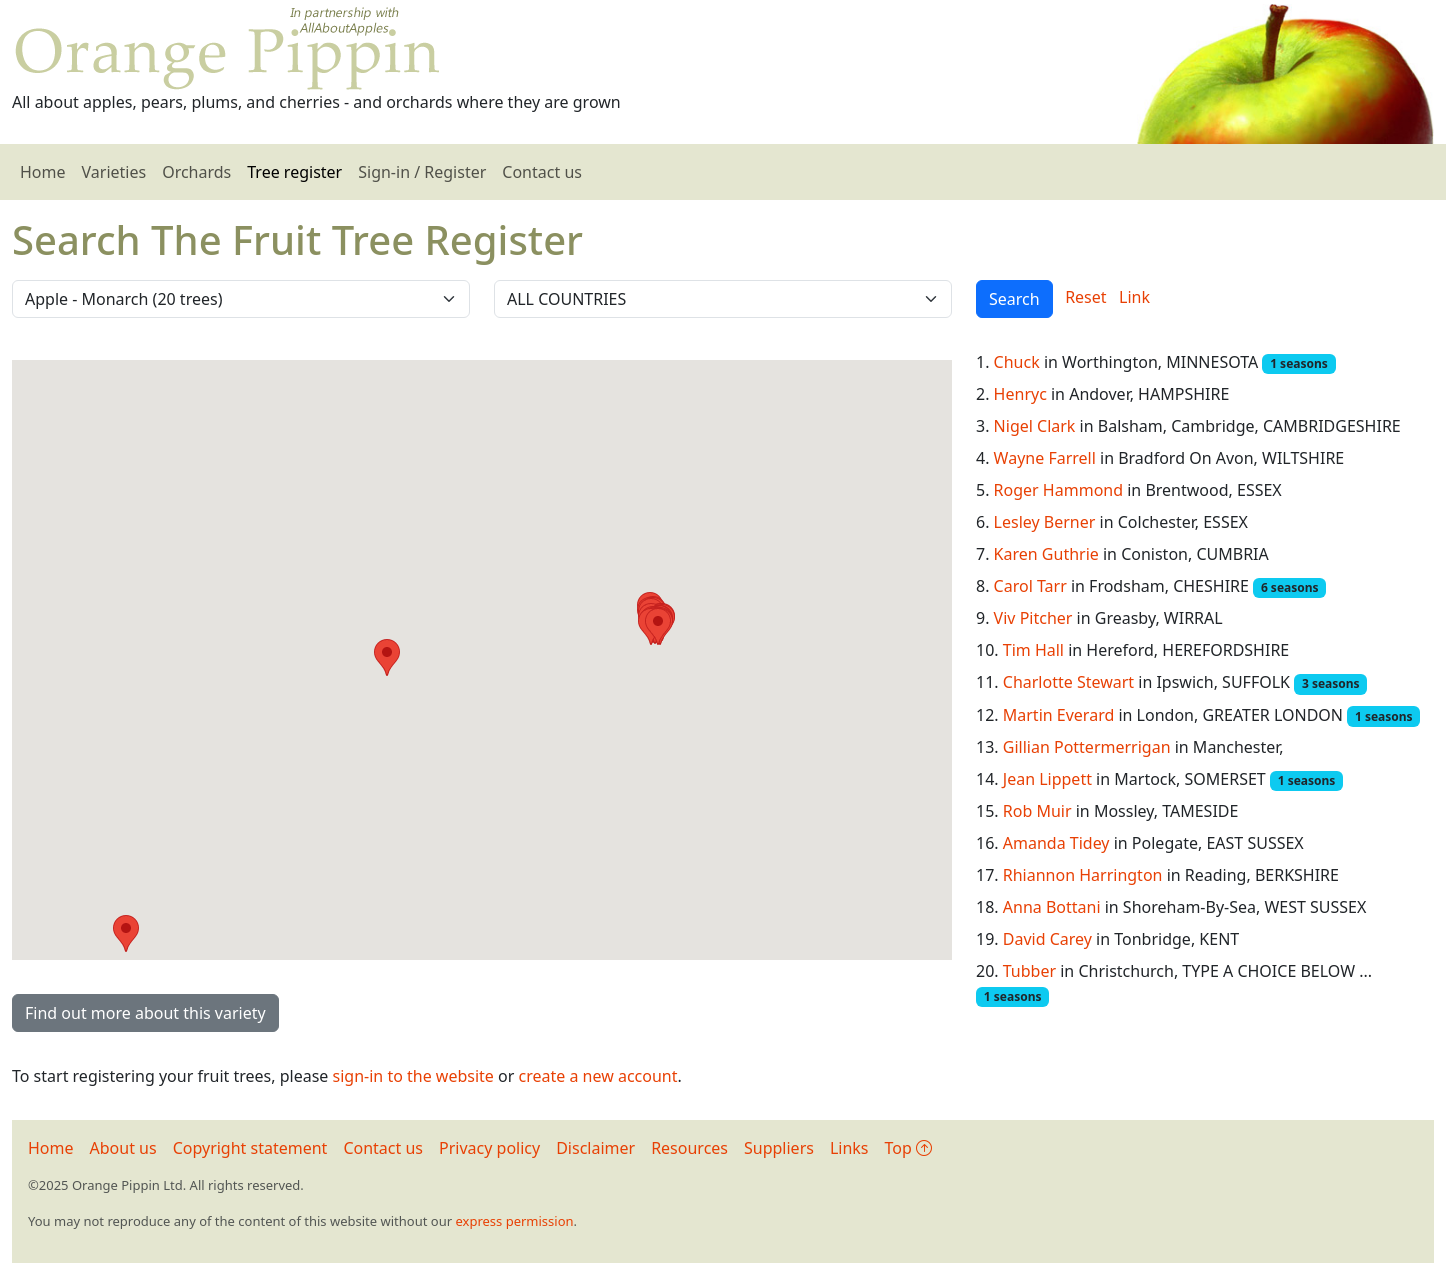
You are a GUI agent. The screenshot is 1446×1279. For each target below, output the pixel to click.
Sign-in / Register (422, 172)
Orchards (196, 172)
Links (849, 1148)
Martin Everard (1059, 715)
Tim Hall (1033, 650)
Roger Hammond (1058, 490)
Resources (689, 1148)
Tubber (1029, 971)
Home (43, 172)
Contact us (542, 172)
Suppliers (779, 1148)
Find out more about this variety (145, 1013)
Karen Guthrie (1046, 554)
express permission (514, 1221)
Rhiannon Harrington (1083, 875)
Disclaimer (595, 1148)
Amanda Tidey (1056, 843)
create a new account (598, 1076)
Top (908, 1148)
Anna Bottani (1052, 907)
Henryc (1020, 394)
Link (1134, 297)
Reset (1085, 297)
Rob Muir (1037, 811)
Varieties (114, 172)
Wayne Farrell (1045, 458)
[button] (387, 657)
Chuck (1017, 362)
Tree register (294, 172)
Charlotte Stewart (1068, 682)
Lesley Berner (1045, 522)
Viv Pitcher (1033, 618)
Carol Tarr (1030, 586)
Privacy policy (489, 1148)
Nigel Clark (1035, 426)
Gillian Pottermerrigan (1087, 747)
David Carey (1047, 939)
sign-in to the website (413, 1076)
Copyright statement (250, 1148)
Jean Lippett (1047, 779)
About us (123, 1148)
